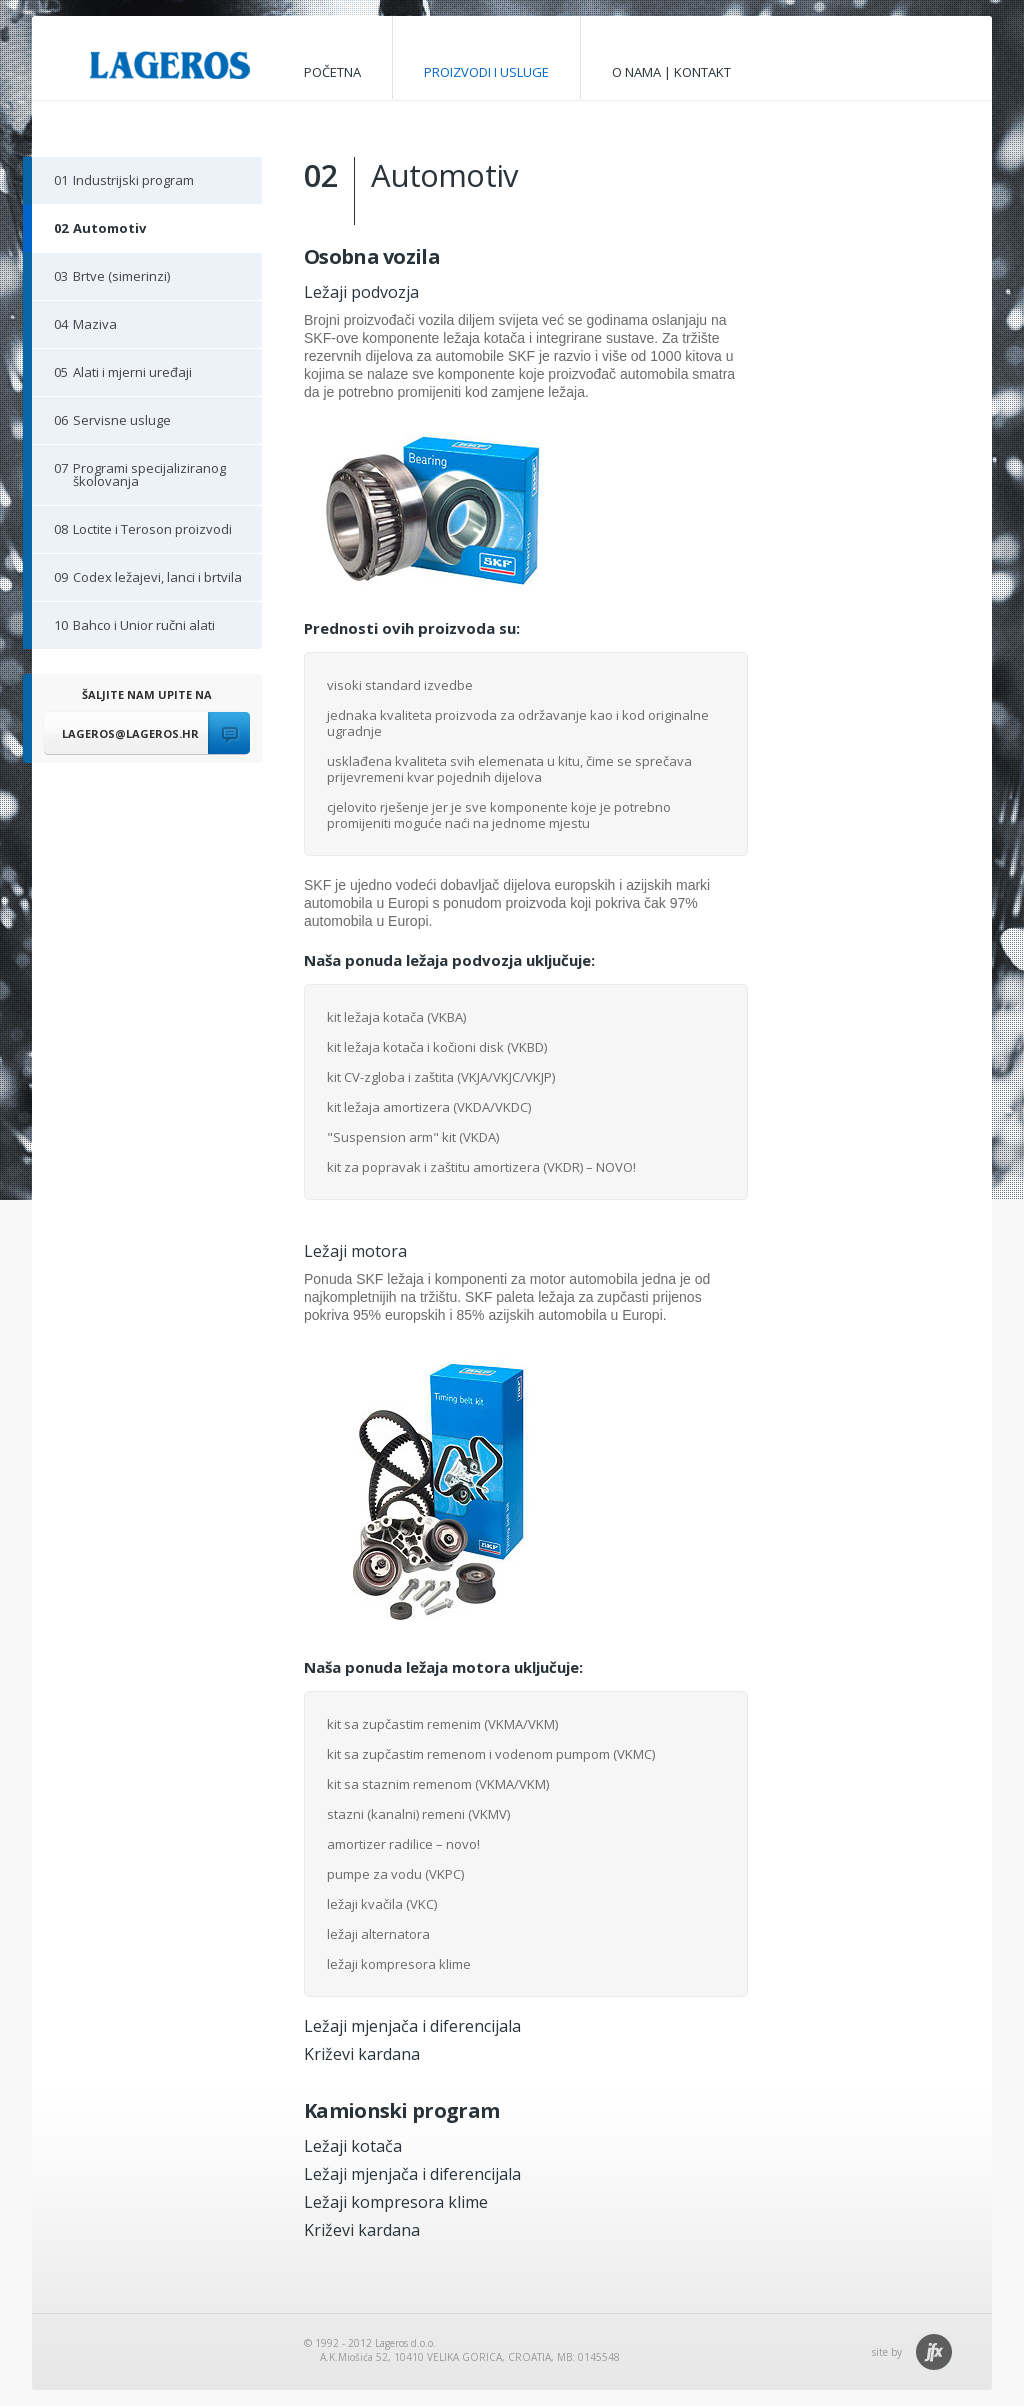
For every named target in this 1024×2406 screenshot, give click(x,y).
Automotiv (89, 233)
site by (887, 2352)
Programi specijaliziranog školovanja (129, 474)
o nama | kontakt (671, 72)
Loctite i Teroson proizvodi (132, 534)
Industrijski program (113, 185)
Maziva (74, 329)
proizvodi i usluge (486, 72)
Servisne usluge (101, 425)
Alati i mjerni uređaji (112, 377)
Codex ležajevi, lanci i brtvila (137, 582)
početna (332, 72)
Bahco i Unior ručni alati (123, 630)
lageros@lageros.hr (130, 733)
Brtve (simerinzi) (101, 281)
